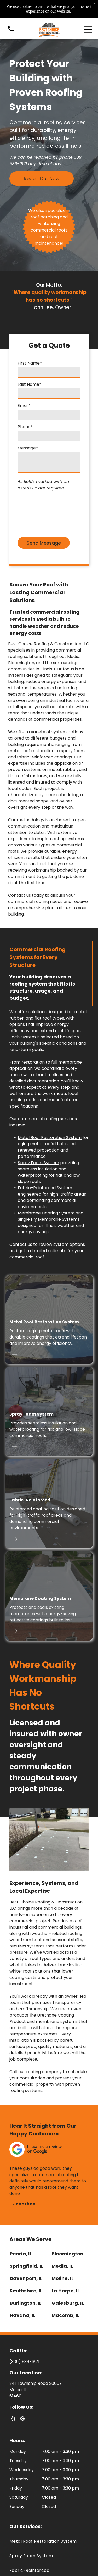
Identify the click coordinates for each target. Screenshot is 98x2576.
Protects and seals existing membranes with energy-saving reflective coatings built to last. (42, 1613)
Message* (28, 448)
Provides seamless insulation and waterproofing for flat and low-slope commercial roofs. (47, 1429)
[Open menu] (88, 30)
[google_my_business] (22, 2419)
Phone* (25, 427)
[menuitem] (49, 2541)
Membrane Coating (38, 1213)
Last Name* (29, 384)
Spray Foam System (38, 1163)
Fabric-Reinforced (29, 1500)
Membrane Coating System (40, 1598)
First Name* (30, 363)
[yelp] (13, 2419)
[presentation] (39, 513)
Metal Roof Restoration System (50, 1138)
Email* (24, 406)
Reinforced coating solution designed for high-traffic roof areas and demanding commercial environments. (47, 1518)
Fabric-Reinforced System (45, 1188)
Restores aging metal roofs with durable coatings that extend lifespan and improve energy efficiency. (48, 1337)
